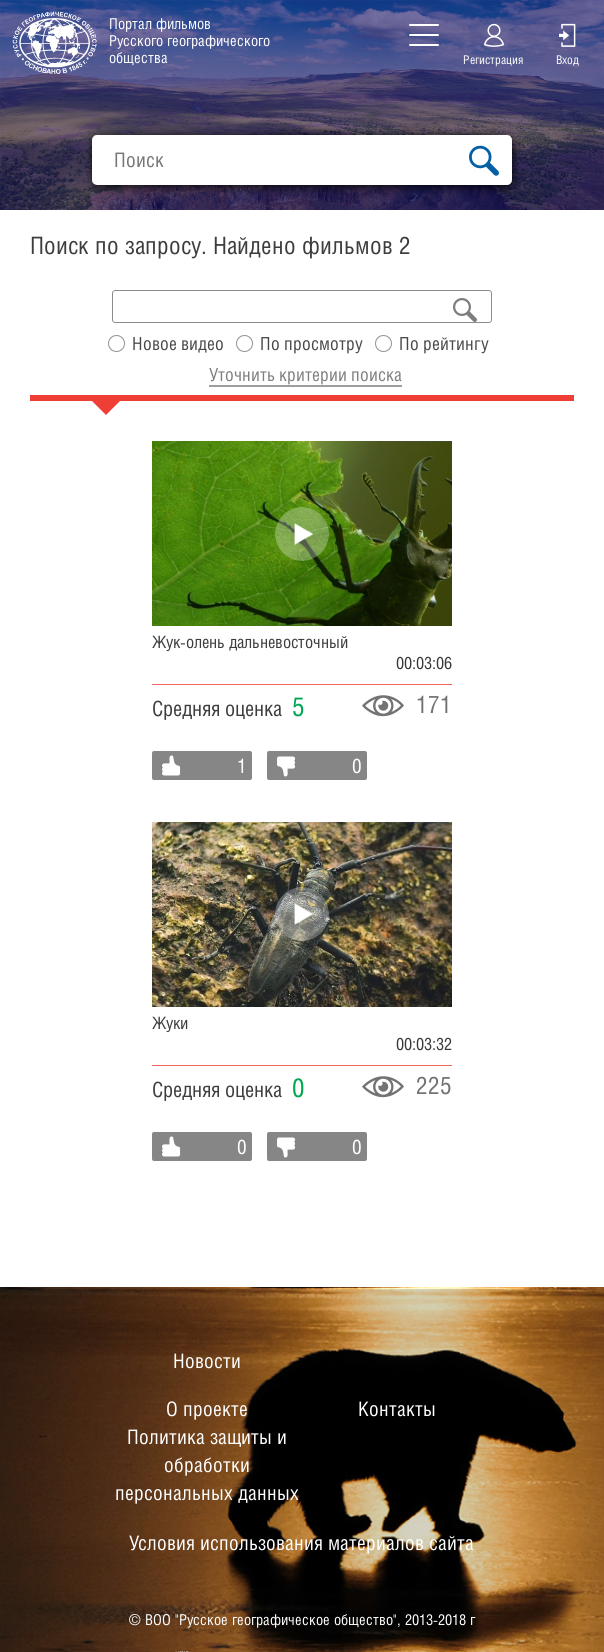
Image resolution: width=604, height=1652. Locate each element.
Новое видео (178, 343)
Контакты (397, 1409)
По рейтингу (444, 343)
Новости (207, 1361)
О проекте (207, 1409)
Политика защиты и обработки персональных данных (207, 1465)
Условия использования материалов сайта (301, 1543)
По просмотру (311, 343)
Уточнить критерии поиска (305, 374)
